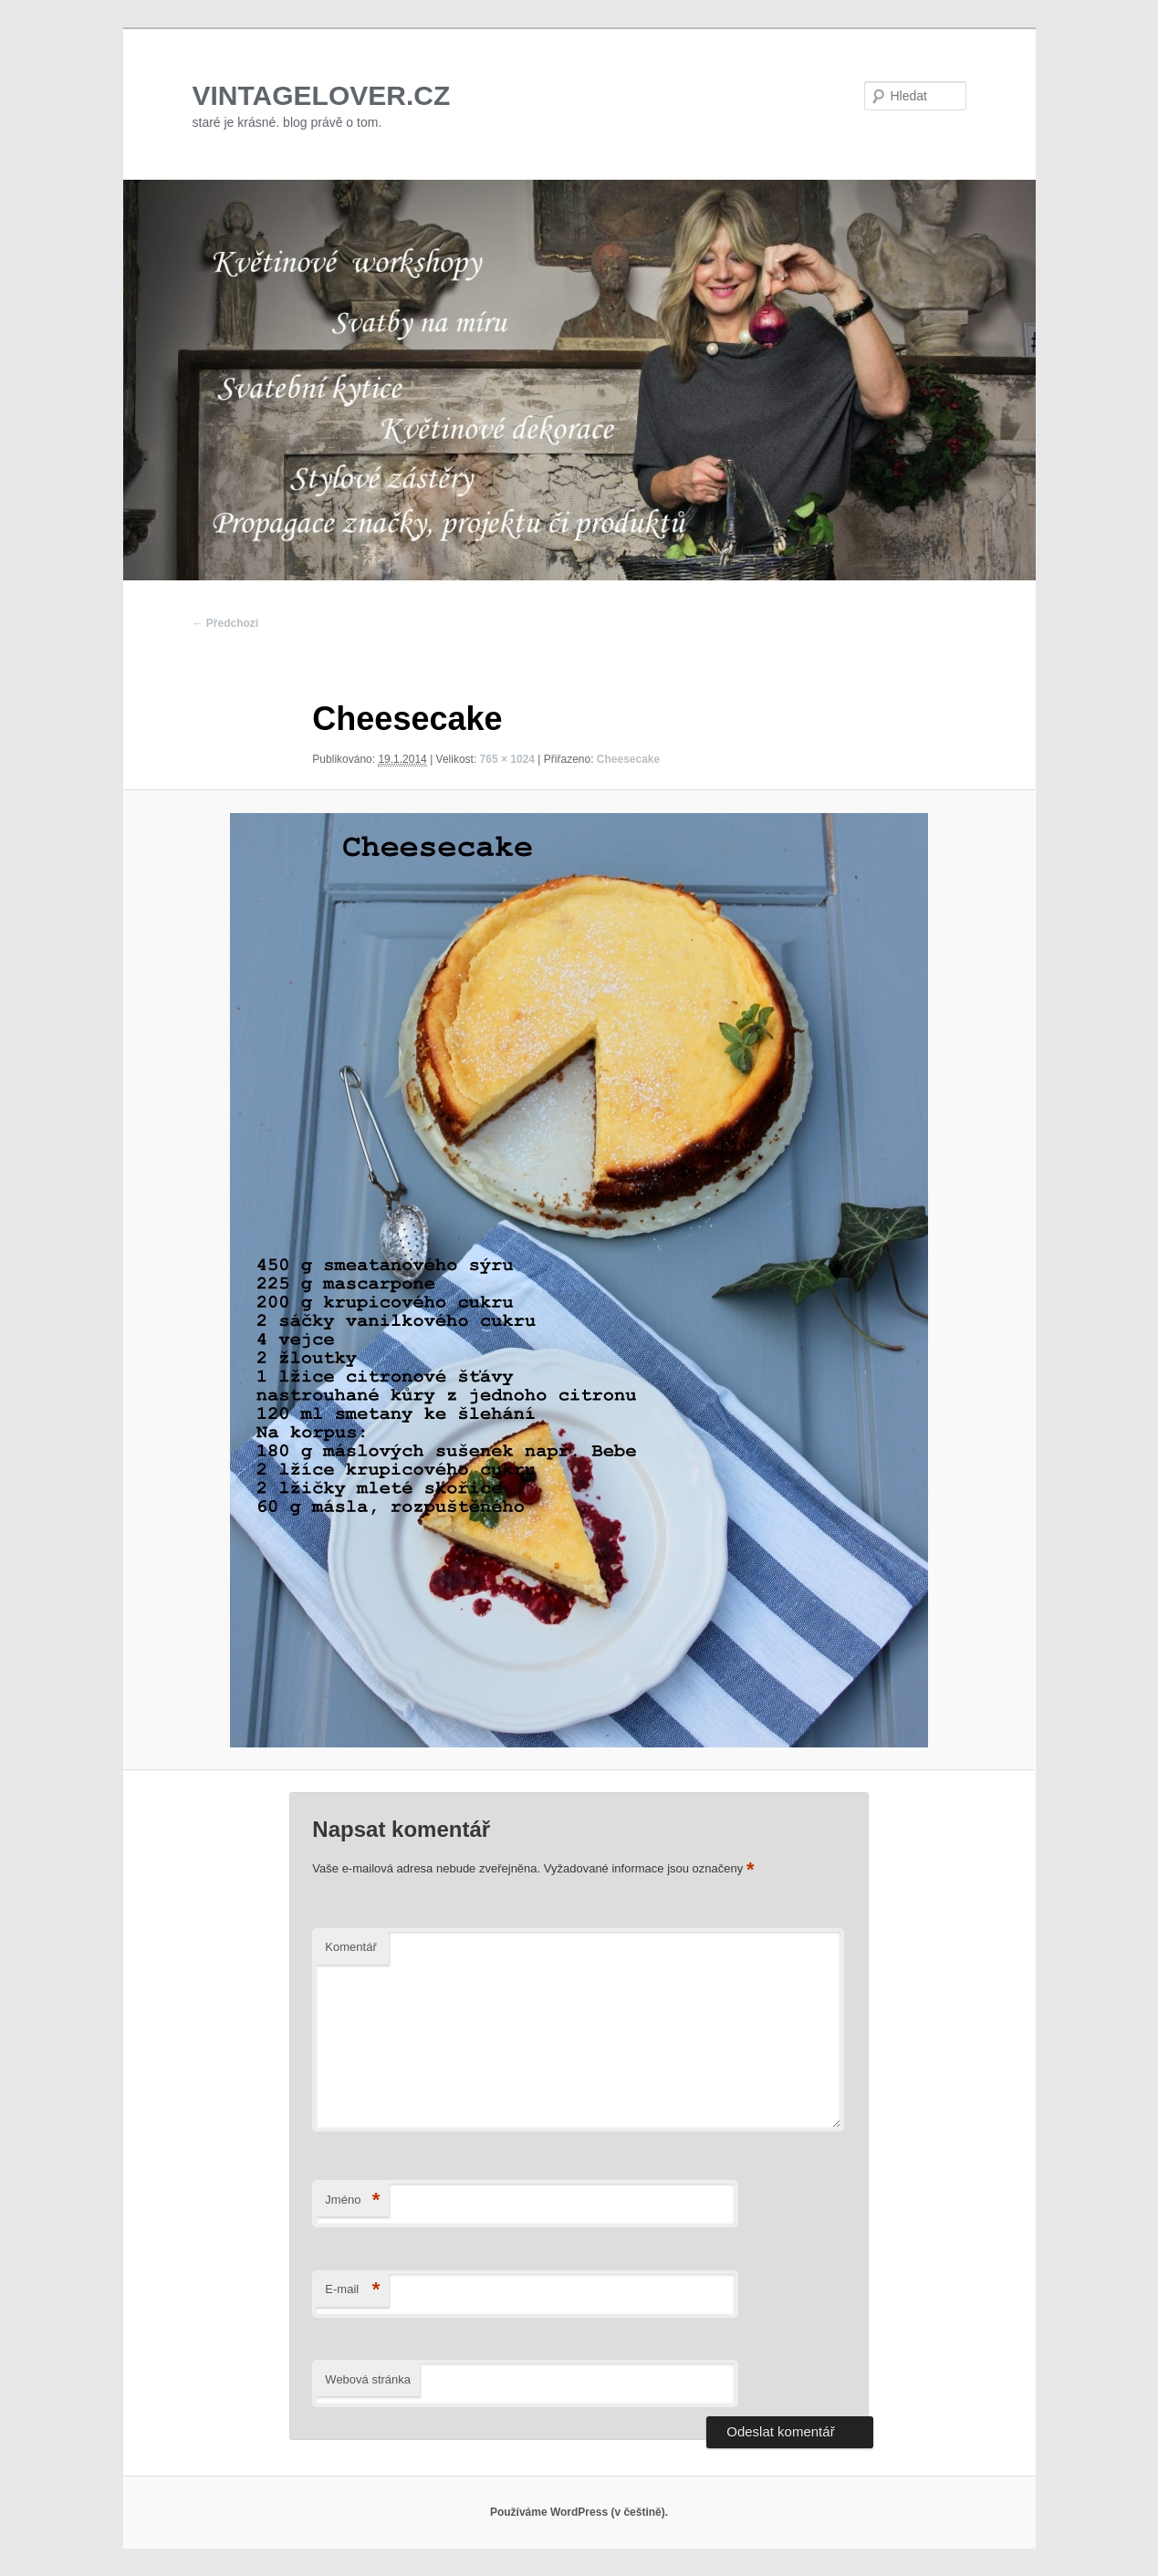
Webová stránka (368, 2379)
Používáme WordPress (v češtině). (579, 2512)
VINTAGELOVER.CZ (322, 95)
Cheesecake (628, 759)
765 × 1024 (507, 759)
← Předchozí (226, 623)
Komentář (350, 1947)
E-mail (352, 2290)
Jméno (352, 2200)
